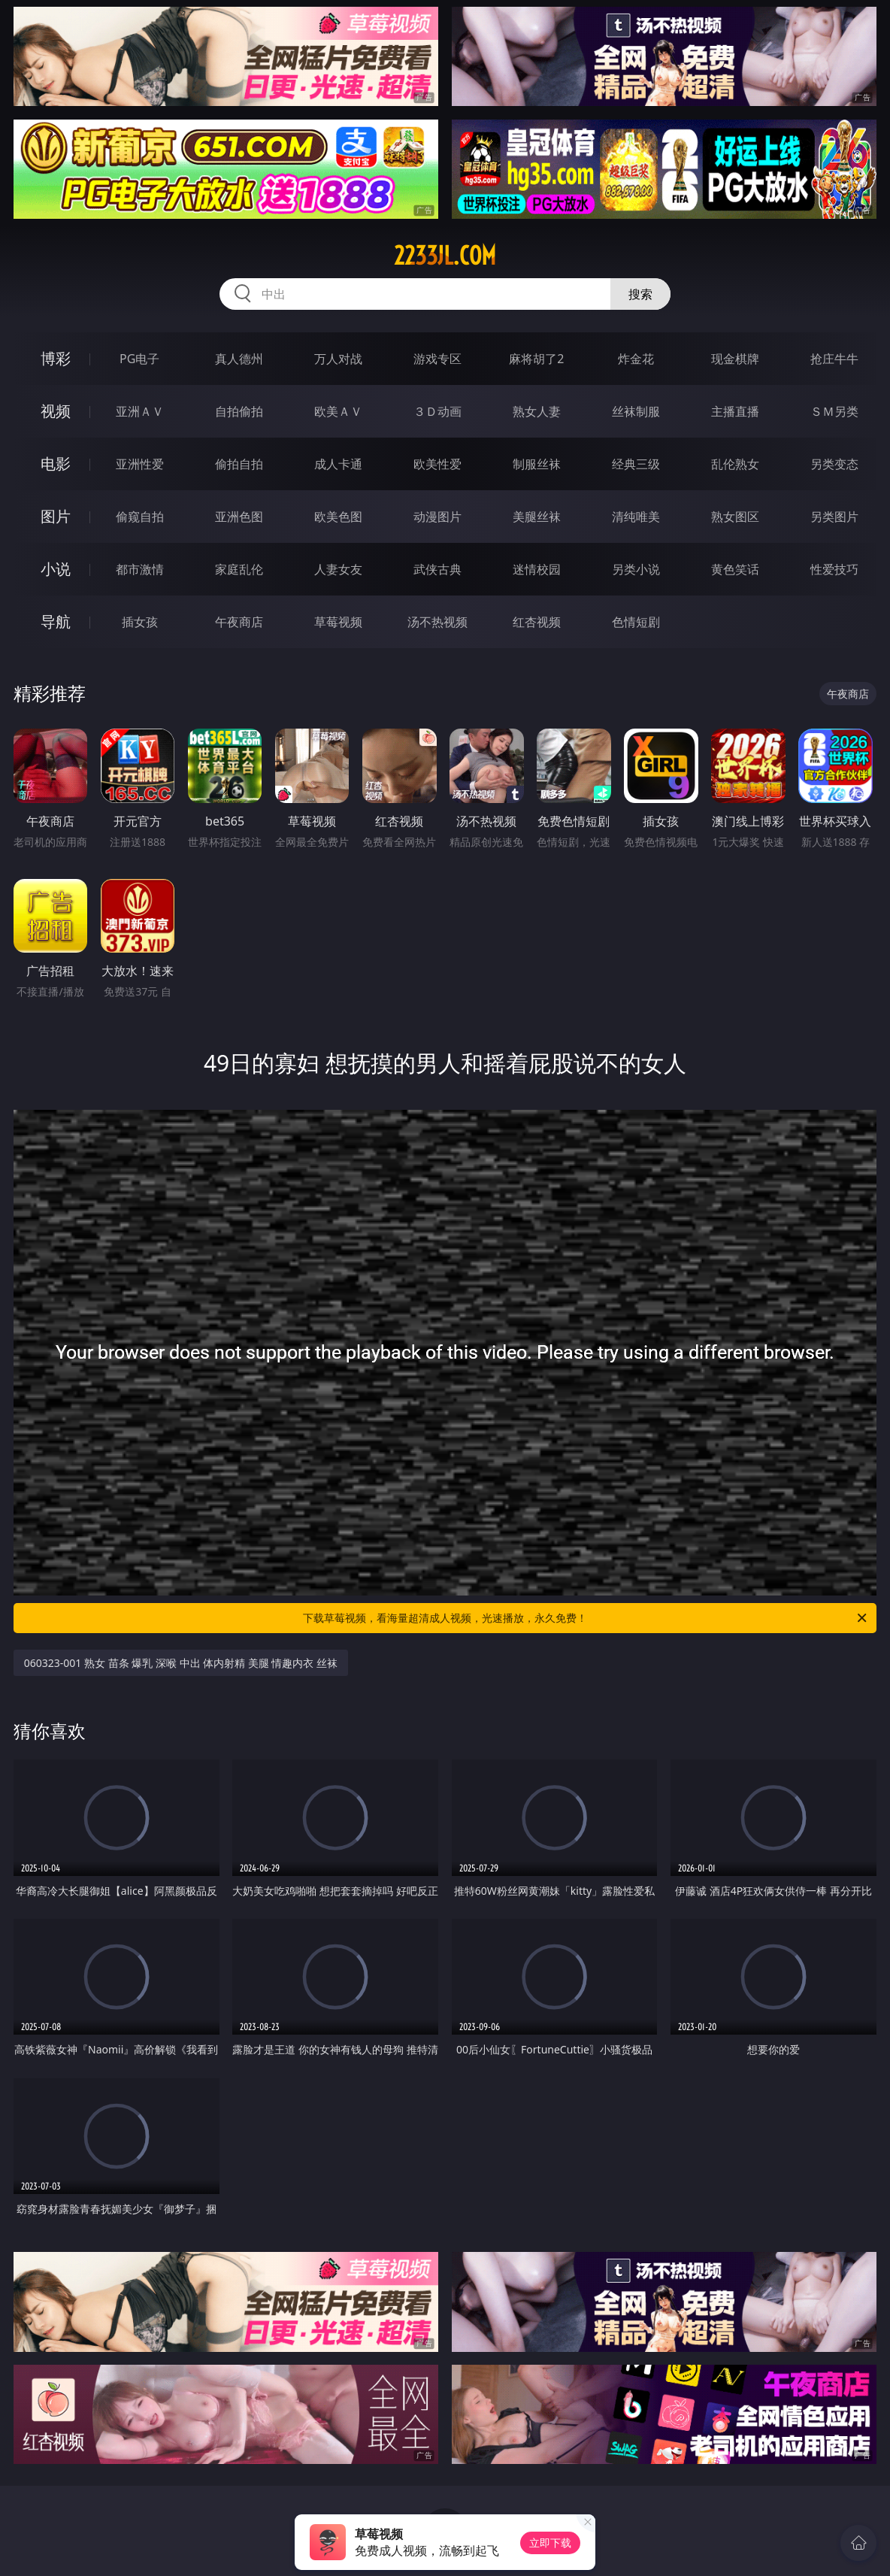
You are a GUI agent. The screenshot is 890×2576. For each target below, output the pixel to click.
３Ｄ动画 (437, 411)
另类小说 (636, 569)
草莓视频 (338, 622)
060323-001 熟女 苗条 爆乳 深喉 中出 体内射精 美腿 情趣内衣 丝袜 (181, 1663)
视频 (56, 411)
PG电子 (139, 358)
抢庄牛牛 (834, 358)
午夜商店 (239, 622)
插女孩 (140, 622)
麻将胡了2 (536, 358)
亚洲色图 (239, 516)
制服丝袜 (537, 464)
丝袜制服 (636, 411)
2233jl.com (445, 256)
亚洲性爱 (140, 464)
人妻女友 (338, 569)
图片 (56, 516)
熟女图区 (735, 516)
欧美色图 (338, 516)
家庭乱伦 (239, 569)
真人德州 (239, 358)
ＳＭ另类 (834, 411)
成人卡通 (338, 464)
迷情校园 (537, 569)
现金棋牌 (735, 358)
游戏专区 (437, 358)
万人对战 (338, 358)
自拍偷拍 (239, 411)
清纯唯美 (636, 516)
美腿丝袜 (537, 516)
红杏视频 (537, 622)
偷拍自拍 (239, 464)
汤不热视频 (437, 622)
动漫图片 (437, 516)
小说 (56, 569)
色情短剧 (636, 622)
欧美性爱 (437, 464)
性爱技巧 (834, 569)
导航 (56, 621)
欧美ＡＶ (338, 411)
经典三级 (636, 464)
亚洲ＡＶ (140, 411)
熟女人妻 (537, 411)
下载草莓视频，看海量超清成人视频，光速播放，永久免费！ (586, 1618)
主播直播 (735, 411)
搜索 (640, 294)
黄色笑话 (735, 569)
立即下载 (550, 2542)
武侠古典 (437, 569)
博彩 (56, 358)
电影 (56, 463)
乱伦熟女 (735, 464)
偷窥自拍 (140, 516)
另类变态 (834, 464)
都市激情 (140, 569)
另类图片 (834, 516)
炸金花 (636, 358)
